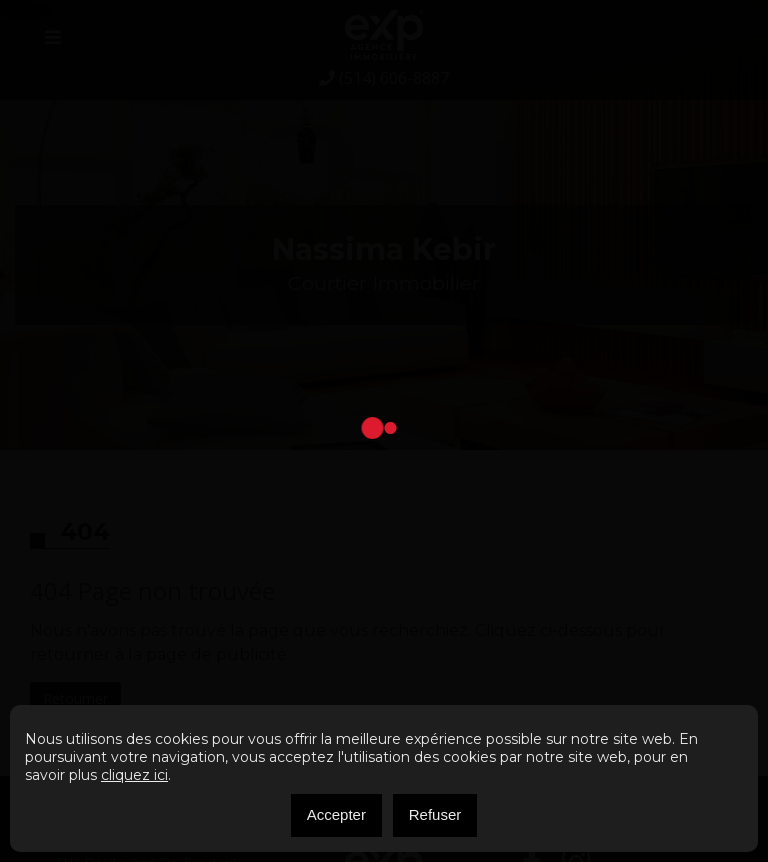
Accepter (336, 814)
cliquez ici (134, 775)
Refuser (435, 814)
